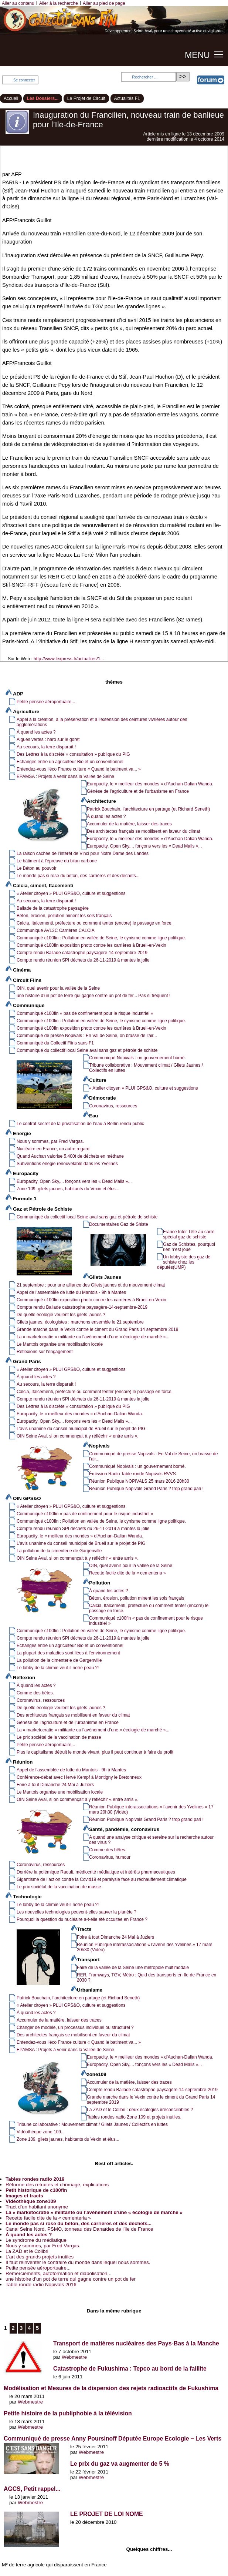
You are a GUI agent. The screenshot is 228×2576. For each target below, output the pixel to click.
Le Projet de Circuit (86, 98)
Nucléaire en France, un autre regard (53, 1148)
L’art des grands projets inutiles (40, 2257)
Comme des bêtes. (35, 1692)
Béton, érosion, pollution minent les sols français (64, 915)
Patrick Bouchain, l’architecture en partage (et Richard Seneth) (148, 809)
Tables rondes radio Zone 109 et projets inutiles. (134, 2117)
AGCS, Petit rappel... (32, 2489)
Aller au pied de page (104, 3)
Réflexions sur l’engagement (45, 1351)
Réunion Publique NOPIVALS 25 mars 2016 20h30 (139, 1481)
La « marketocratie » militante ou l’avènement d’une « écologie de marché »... (93, 1336)
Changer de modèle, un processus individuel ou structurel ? (75, 2027)
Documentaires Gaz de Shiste (118, 1224)
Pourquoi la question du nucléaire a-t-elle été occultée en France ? (82, 1919)
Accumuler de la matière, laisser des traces (129, 823)
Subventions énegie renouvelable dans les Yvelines (67, 1163)
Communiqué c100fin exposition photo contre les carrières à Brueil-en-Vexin (91, 945)
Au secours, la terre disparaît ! (46, 746)
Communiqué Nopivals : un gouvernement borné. (137, 1057)
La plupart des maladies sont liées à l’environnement (68, 1653)
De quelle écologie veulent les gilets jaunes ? (61, 1314)
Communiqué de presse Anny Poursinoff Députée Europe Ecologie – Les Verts (112, 2438)
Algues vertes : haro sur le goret (48, 739)
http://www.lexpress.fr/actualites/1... (69, 658)
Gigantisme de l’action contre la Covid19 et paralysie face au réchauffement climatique (102, 1879)
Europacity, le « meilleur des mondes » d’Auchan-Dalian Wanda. (150, 783)
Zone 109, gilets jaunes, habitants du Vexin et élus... (68, 1188)
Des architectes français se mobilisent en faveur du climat (143, 831)
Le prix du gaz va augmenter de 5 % (119, 2464)
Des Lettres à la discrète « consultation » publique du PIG (73, 754)
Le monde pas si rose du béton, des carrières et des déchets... (78, 875)
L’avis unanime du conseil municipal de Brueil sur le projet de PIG (81, 1428)
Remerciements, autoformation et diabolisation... (59, 2273)
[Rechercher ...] (148, 77)
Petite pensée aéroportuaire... (46, 701)
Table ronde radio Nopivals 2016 (41, 2284)
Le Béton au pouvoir (37, 868)
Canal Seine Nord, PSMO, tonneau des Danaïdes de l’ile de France (79, 2229)
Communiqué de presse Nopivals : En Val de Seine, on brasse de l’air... (87, 1035)
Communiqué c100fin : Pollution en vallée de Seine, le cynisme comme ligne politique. (101, 937)
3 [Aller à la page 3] (21, 2328)
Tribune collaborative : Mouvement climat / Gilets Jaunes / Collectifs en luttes (146, 1068)
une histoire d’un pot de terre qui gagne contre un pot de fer (71, 2279)
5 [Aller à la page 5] (37, 2328)
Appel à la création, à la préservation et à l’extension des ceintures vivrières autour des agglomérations (102, 722)
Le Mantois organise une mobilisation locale (60, 1344)
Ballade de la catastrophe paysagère (53, 908)
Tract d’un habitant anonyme (37, 2207)
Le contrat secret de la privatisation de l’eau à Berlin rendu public (80, 1123)
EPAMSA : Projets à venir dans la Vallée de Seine (65, 776)
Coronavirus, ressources (113, 1105)
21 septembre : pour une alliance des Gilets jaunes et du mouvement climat (91, 1285)
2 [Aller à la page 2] (13, 2328)
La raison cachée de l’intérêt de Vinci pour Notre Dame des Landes (83, 853)
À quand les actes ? (36, 732)
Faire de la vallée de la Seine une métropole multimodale (133, 1967)
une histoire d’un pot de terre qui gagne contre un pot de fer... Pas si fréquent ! (93, 995)
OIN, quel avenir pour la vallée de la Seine (58, 988)
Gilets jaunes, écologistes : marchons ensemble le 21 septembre (80, 1322)
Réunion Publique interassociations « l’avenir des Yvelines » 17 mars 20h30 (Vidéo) (151, 1809)
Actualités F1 (127, 98)
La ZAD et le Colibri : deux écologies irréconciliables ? (140, 2109)
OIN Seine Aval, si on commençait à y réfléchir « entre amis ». (78, 1436)
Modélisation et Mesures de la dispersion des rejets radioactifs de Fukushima (111, 2388)
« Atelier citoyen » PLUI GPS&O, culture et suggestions (71, 893)
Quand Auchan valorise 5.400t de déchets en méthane (70, 1156)
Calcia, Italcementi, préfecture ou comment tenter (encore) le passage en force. (95, 923)
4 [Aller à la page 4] (29, 2328)
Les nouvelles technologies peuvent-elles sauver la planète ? (76, 1912)
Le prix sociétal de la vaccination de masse (59, 1737)
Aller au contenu (18, 3)
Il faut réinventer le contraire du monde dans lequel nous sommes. (78, 2262)
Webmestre (74, 2357)
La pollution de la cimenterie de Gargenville (59, 1550)
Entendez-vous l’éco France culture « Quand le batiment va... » (79, 769)
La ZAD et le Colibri (27, 2251)
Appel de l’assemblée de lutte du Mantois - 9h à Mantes (71, 1292)
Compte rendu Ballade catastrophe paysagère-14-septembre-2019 (82, 952)
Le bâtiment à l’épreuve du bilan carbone (57, 860)
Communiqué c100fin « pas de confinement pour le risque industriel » (85, 1013)
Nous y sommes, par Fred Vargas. (50, 1141)
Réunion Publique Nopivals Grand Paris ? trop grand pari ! (146, 1488)
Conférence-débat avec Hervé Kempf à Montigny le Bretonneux (79, 1777)
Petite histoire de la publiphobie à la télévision (68, 2413)
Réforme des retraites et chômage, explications (57, 2184)
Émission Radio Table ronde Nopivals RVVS (132, 1473)
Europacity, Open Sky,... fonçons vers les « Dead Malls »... (144, 846)
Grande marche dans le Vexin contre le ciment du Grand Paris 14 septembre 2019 (97, 1329)
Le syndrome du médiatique (36, 2240)
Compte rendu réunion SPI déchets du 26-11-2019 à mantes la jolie (83, 960)
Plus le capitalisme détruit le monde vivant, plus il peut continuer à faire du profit (95, 1752)
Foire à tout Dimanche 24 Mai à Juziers (55, 1784)
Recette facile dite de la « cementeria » (127, 1573)
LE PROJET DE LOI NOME (106, 2514)
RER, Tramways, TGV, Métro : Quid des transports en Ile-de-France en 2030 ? (146, 1977)
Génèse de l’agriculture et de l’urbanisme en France (138, 791)
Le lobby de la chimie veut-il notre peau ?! (58, 1667)
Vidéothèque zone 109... (41, 2131)
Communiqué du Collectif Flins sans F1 (55, 1043)
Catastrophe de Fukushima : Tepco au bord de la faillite (130, 2368)
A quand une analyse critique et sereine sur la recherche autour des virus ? (151, 1840)
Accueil (11, 98)
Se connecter (24, 80)
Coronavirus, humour (109, 1857)
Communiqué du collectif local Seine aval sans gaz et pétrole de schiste (87, 1050)
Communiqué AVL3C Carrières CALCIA (56, 930)
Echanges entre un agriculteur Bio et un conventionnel (70, 761)
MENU (197, 55)
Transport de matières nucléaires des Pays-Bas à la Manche (136, 2343)
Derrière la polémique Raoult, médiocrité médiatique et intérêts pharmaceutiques (96, 1872)
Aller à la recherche (58, 3)
